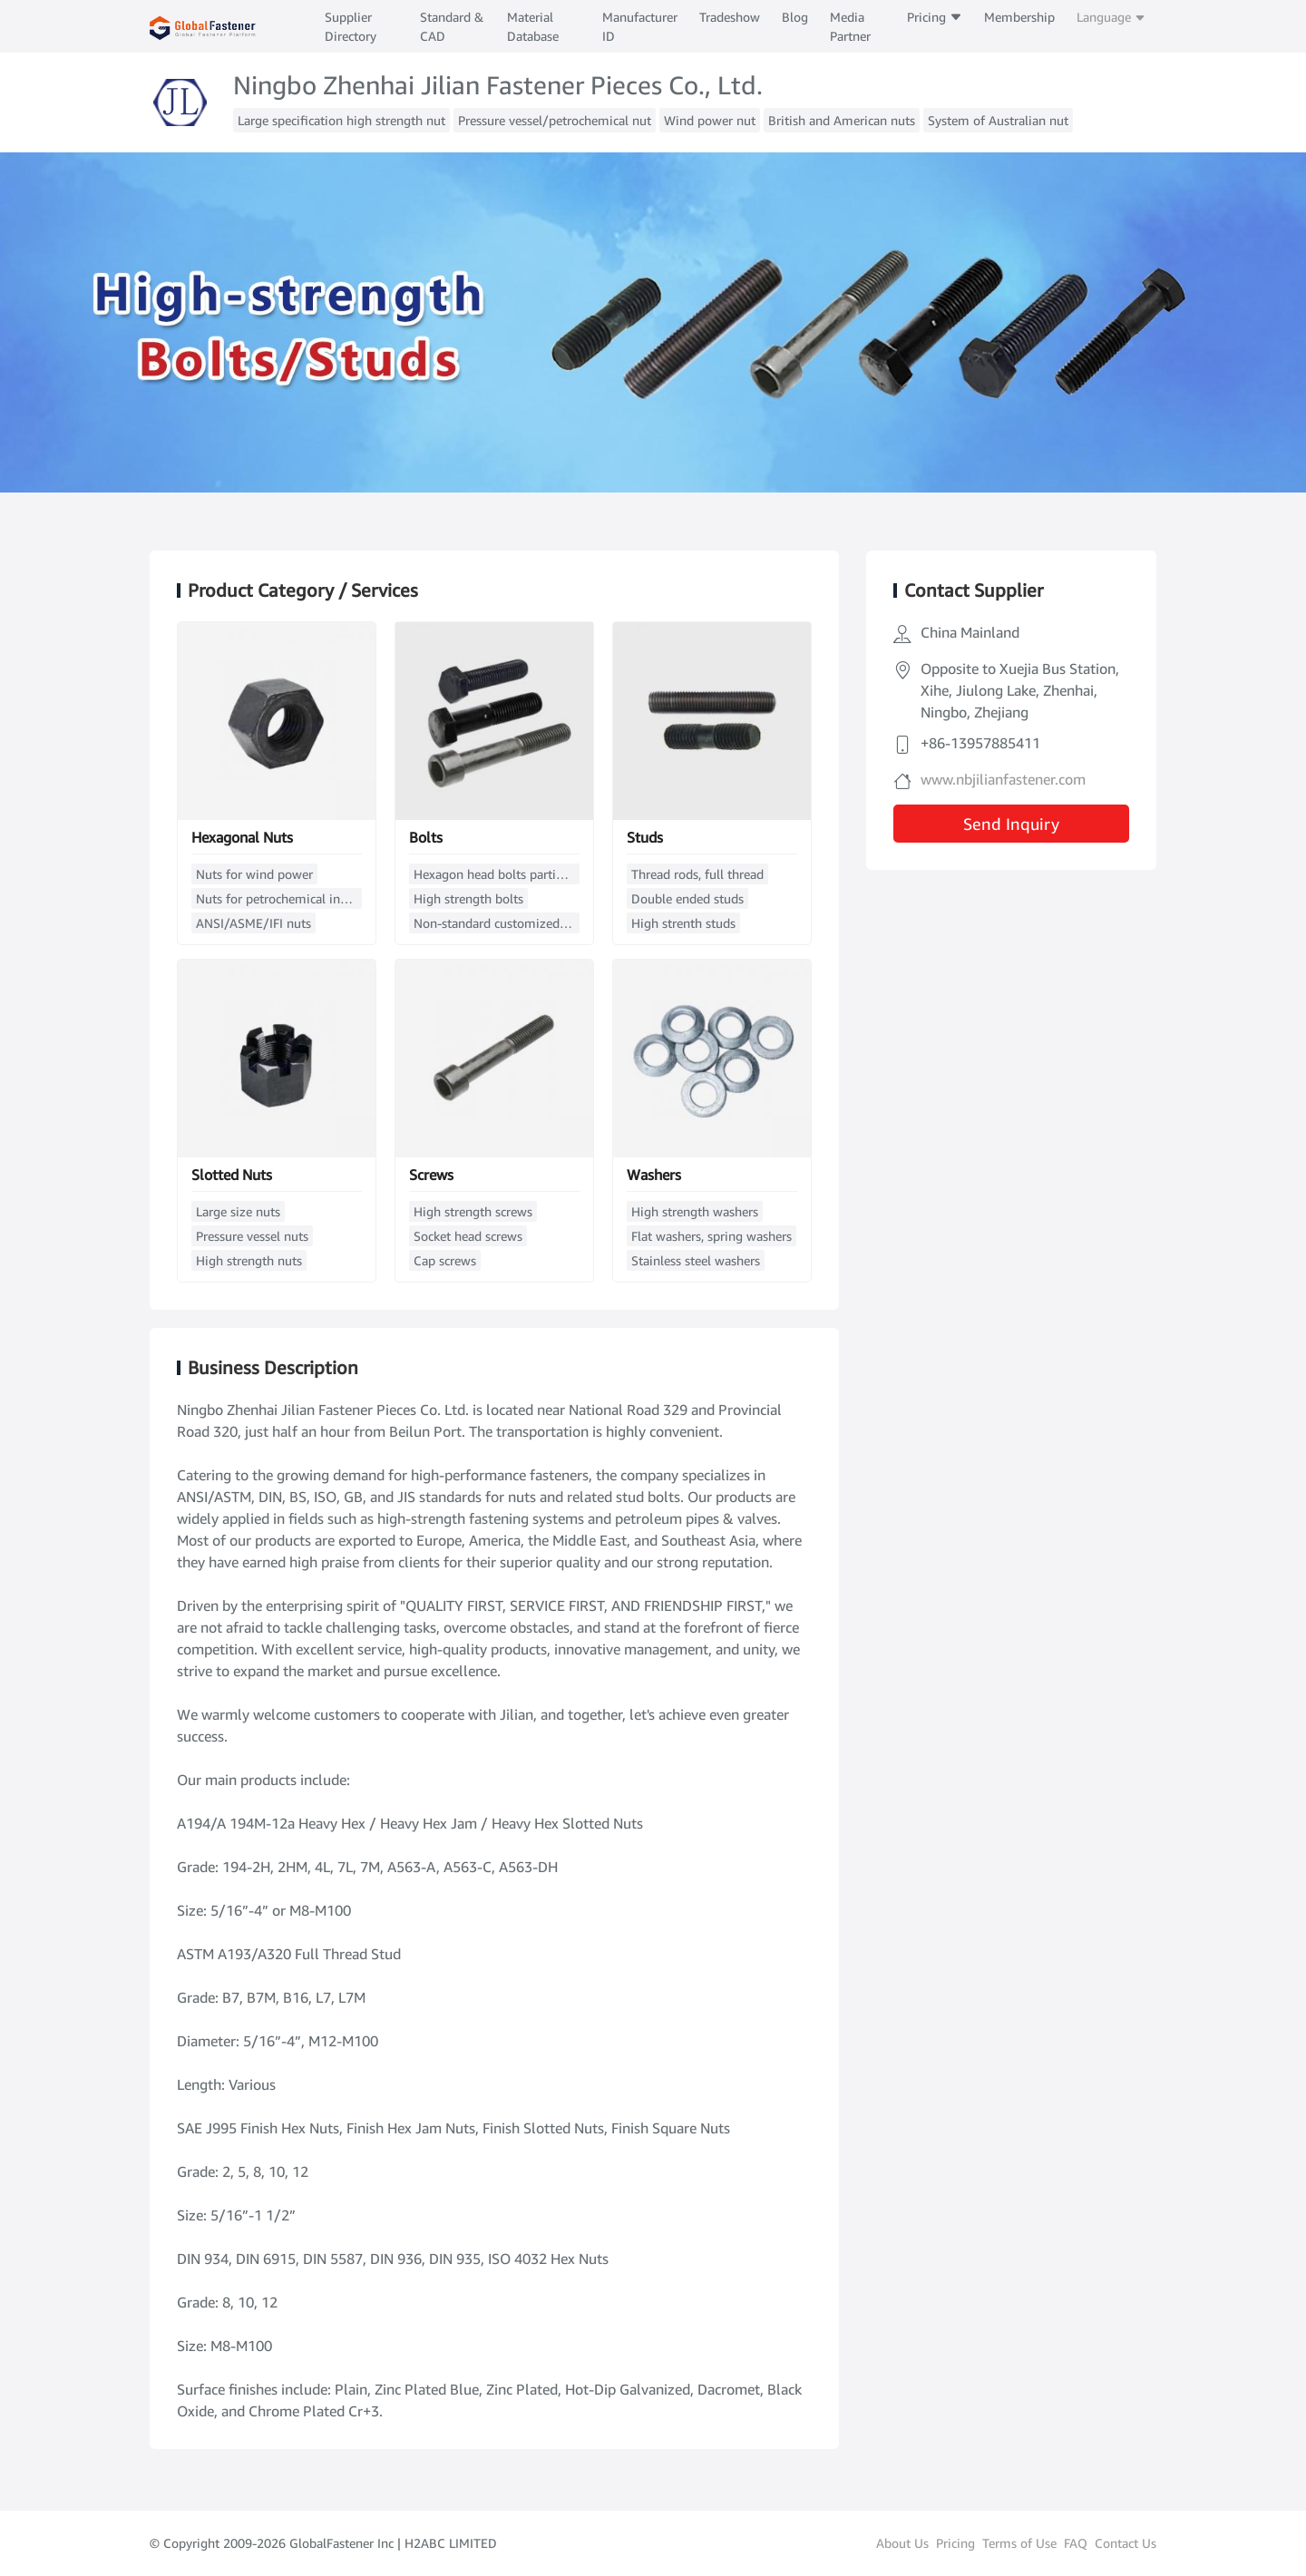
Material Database (533, 26)
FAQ (1075, 2543)
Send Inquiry (1011, 824)
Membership (1019, 16)
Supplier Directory (350, 26)
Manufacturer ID (639, 26)
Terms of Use (1019, 2543)
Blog (795, 16)
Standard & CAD (451, 26)
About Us (902, 2543)
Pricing (934, 16)
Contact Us (1125, 2543)
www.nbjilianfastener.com (1003, 779)
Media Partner (850, 26)
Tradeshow (729, 16)
